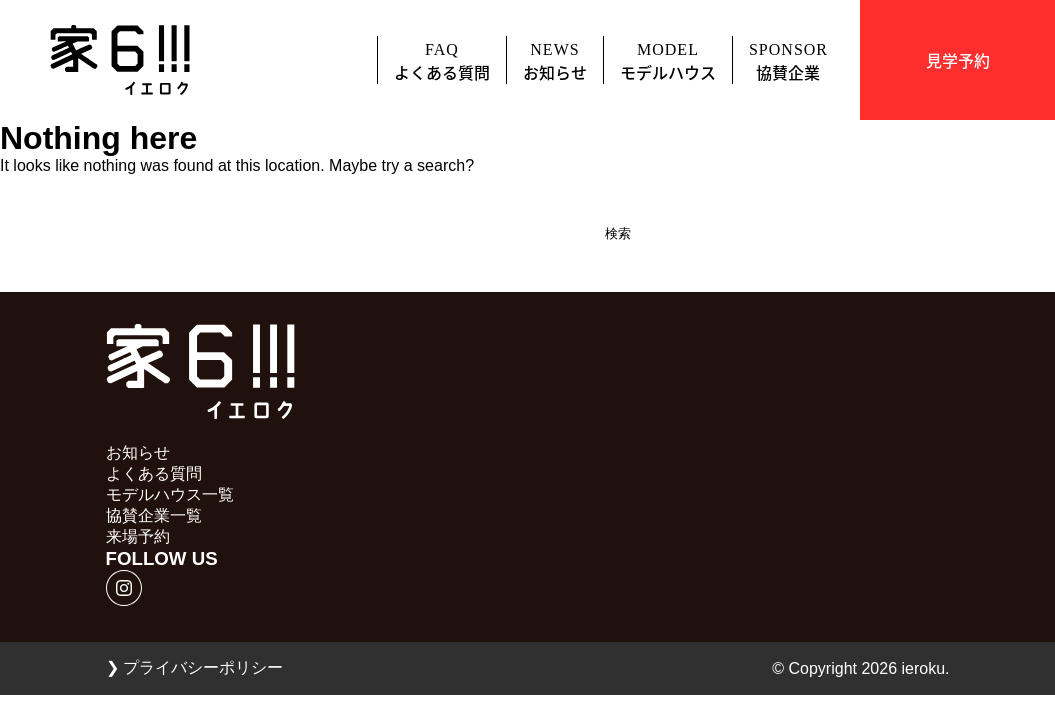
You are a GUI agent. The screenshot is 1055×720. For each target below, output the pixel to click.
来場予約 (138, 536)
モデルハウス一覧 (170, 494)
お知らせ (138, 452)
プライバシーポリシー (194, 667)
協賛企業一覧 (154, 515)
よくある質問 (154, 473)
